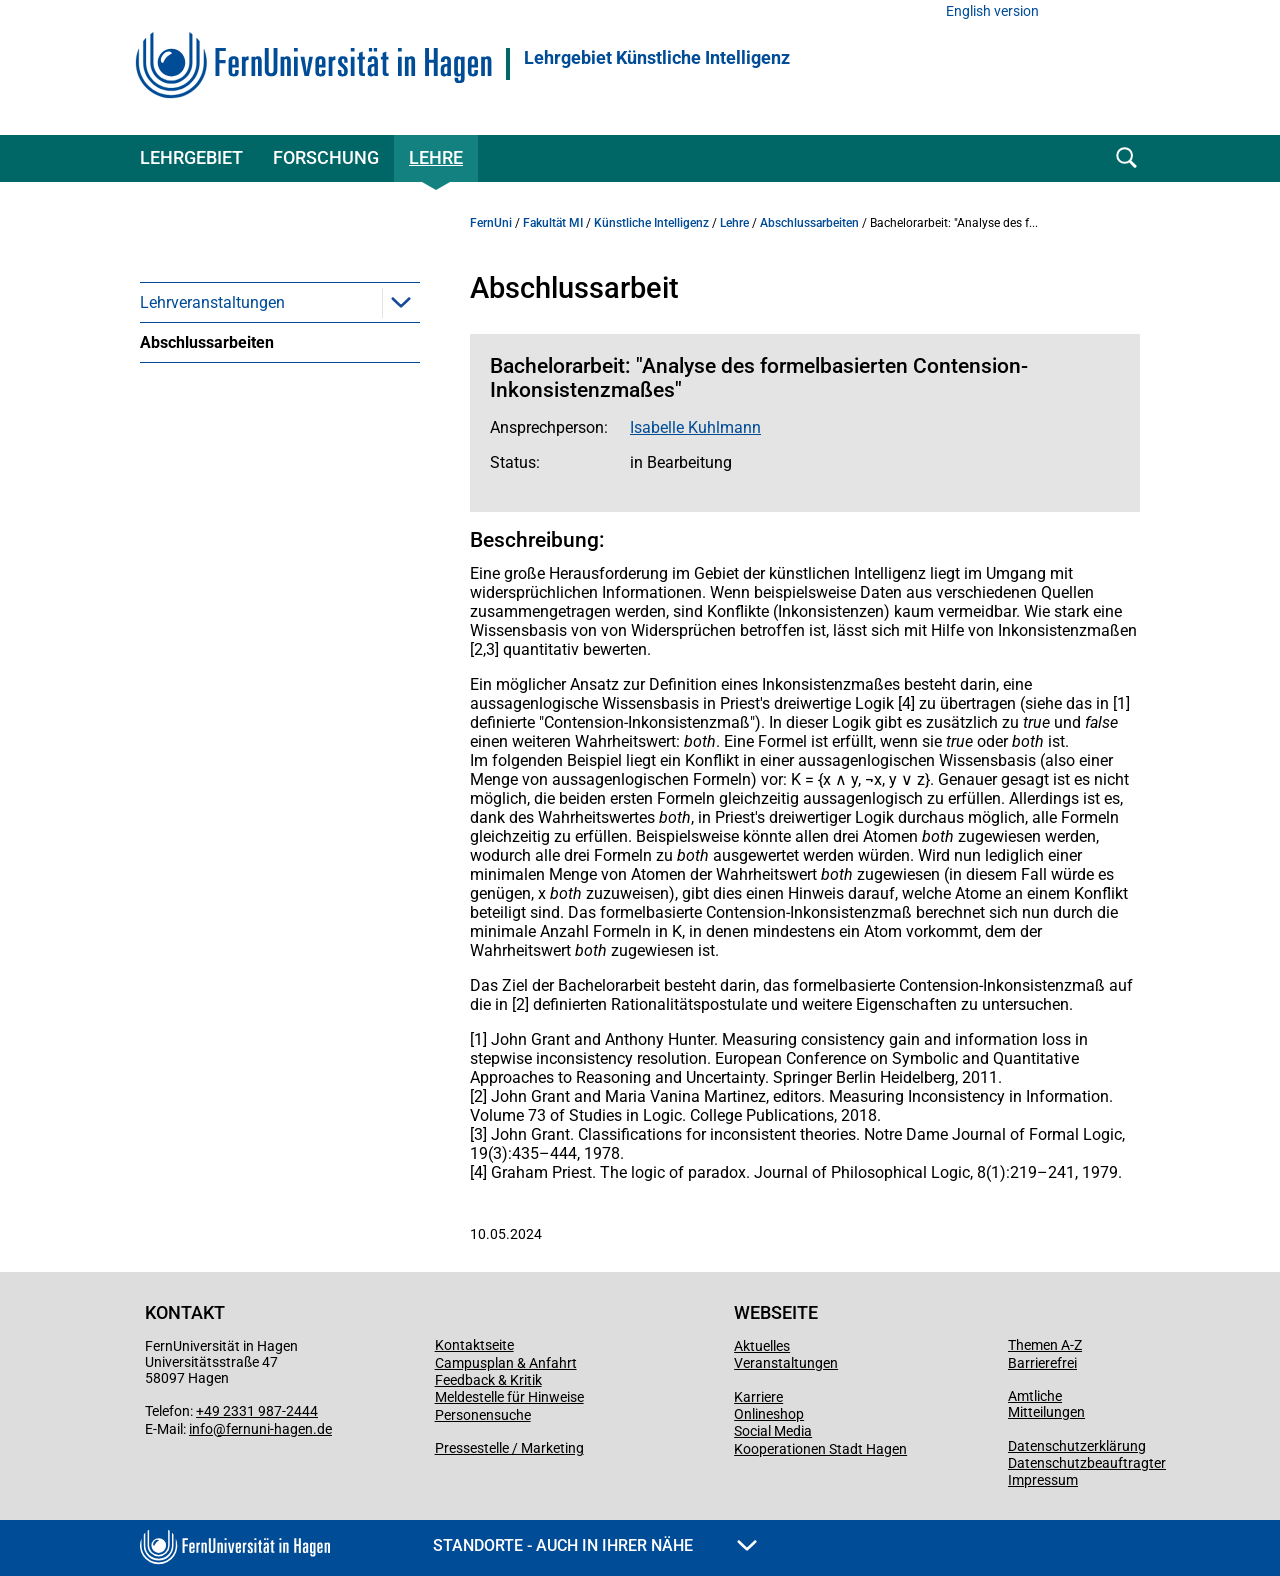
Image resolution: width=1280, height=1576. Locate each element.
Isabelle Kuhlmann (695, 427)
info (201, 1429)
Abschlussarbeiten (207, 342)
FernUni (491, 223)
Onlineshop (769, 1414)
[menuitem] (280, 302)
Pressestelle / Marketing (509, 1448)
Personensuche (483, 1415)
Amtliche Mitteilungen (1046, 1404)
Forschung (326, 157)
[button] (401, 302)
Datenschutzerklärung (1077, 1446)
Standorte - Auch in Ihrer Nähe (595, 1545)
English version (992, 11)
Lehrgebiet (191, 157)
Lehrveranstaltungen (212, 302)
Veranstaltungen (786, 1363)
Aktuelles (762, 1346)
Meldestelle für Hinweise (509, 1397)
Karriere (758, 1397)
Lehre (436, 157)
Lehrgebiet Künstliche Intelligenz (657, 58)
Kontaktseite (474, 1345)
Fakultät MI (553, 223)
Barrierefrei (1042, 1363)
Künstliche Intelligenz (651, 223)
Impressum (1043, 1480)
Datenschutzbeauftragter (1087, 1463)
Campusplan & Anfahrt (506, 1363)
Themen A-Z (1045, 1345)
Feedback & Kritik (488, 1380)
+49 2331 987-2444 (257, 1411)
